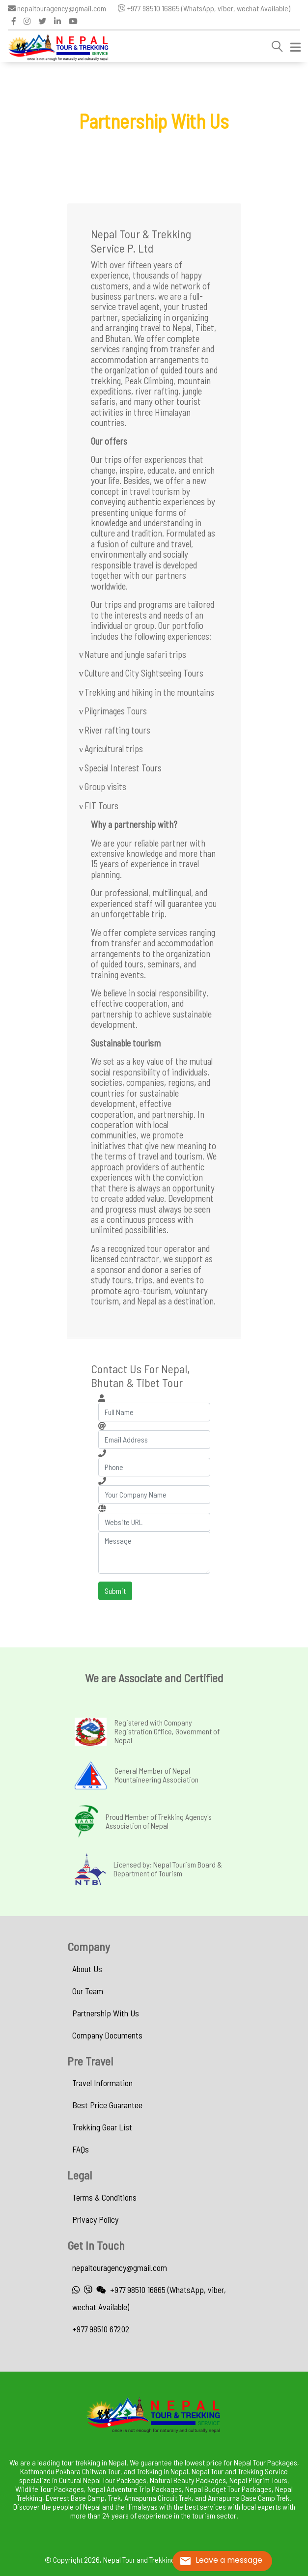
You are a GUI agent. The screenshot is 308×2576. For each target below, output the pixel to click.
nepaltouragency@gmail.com (57, 8)
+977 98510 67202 (101, 2328)
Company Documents (107, 2035)
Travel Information (102, 2082)
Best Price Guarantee (107, 2104)
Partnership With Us (105, 2013)
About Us (87, 1968)
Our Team (87, 1990)
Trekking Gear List (102, 2127)
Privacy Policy (95, 2219)
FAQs (80, 2149)
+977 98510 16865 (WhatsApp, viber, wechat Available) (204, 8)
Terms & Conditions (104, 2197)
